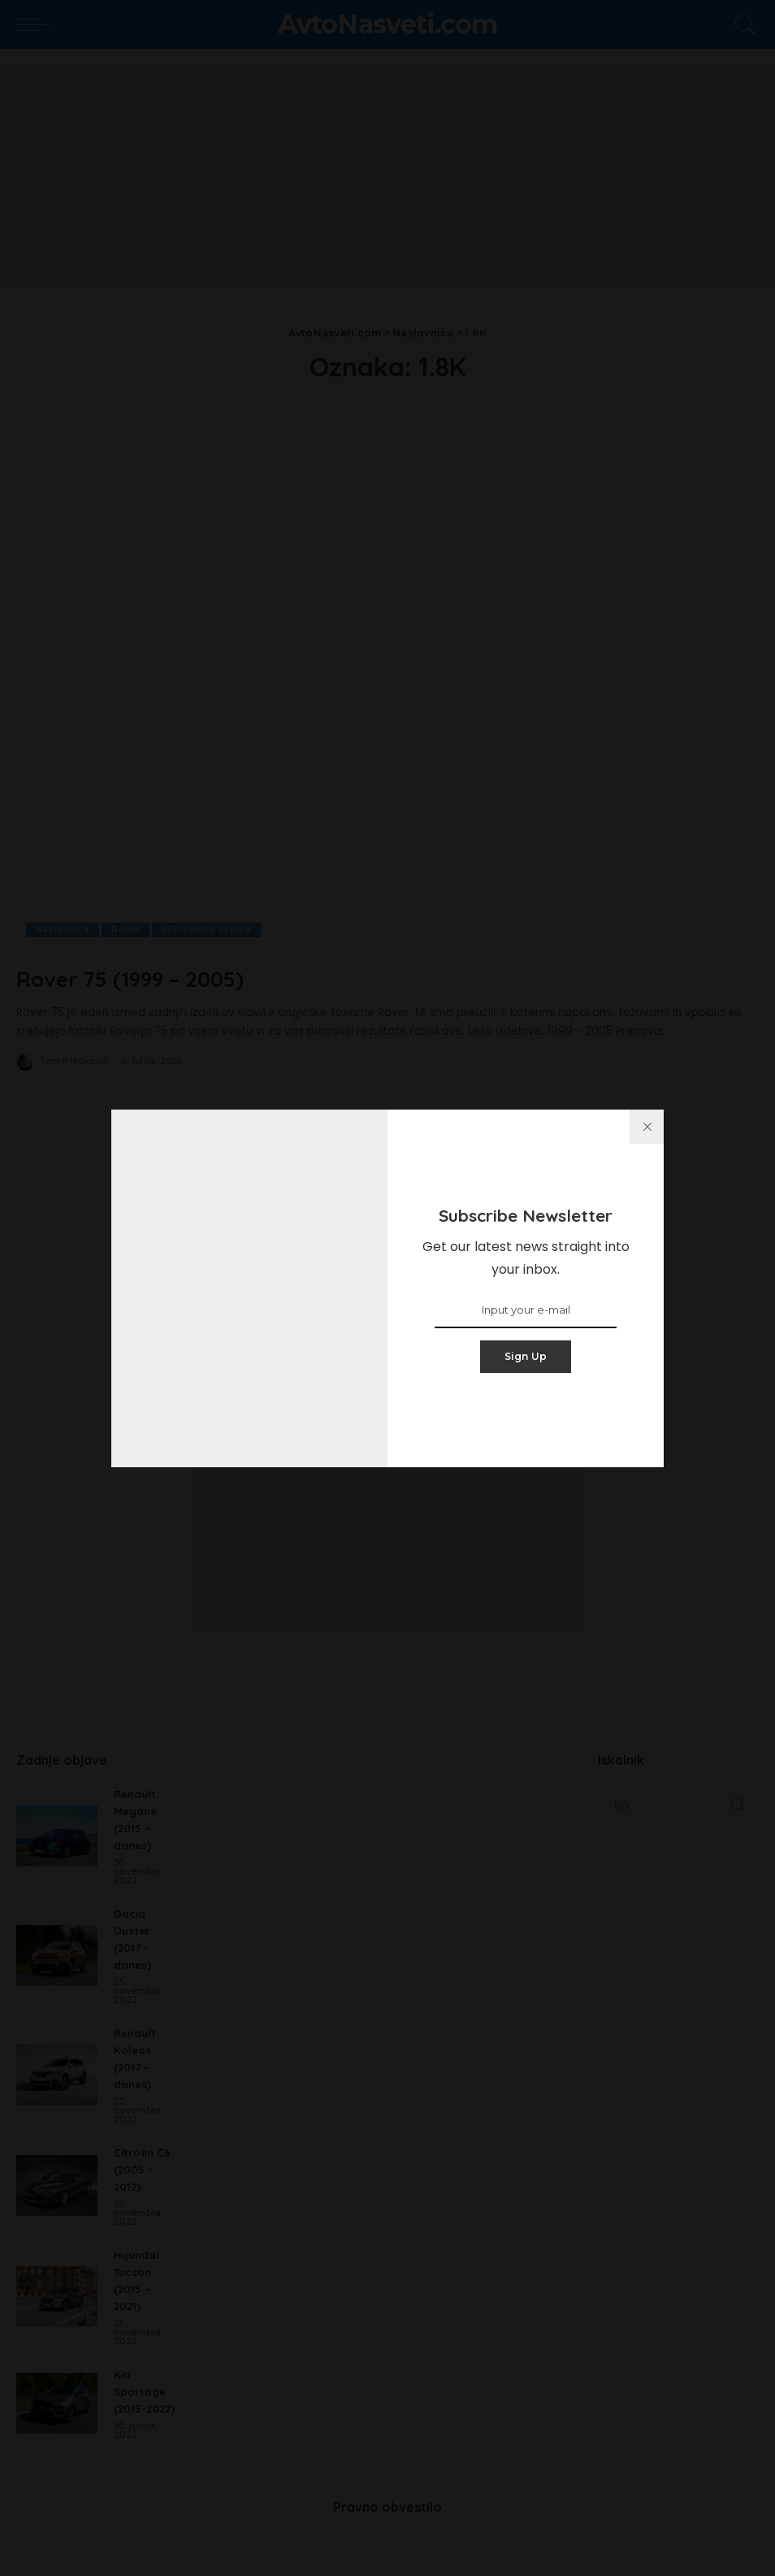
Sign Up (526, 1356)
